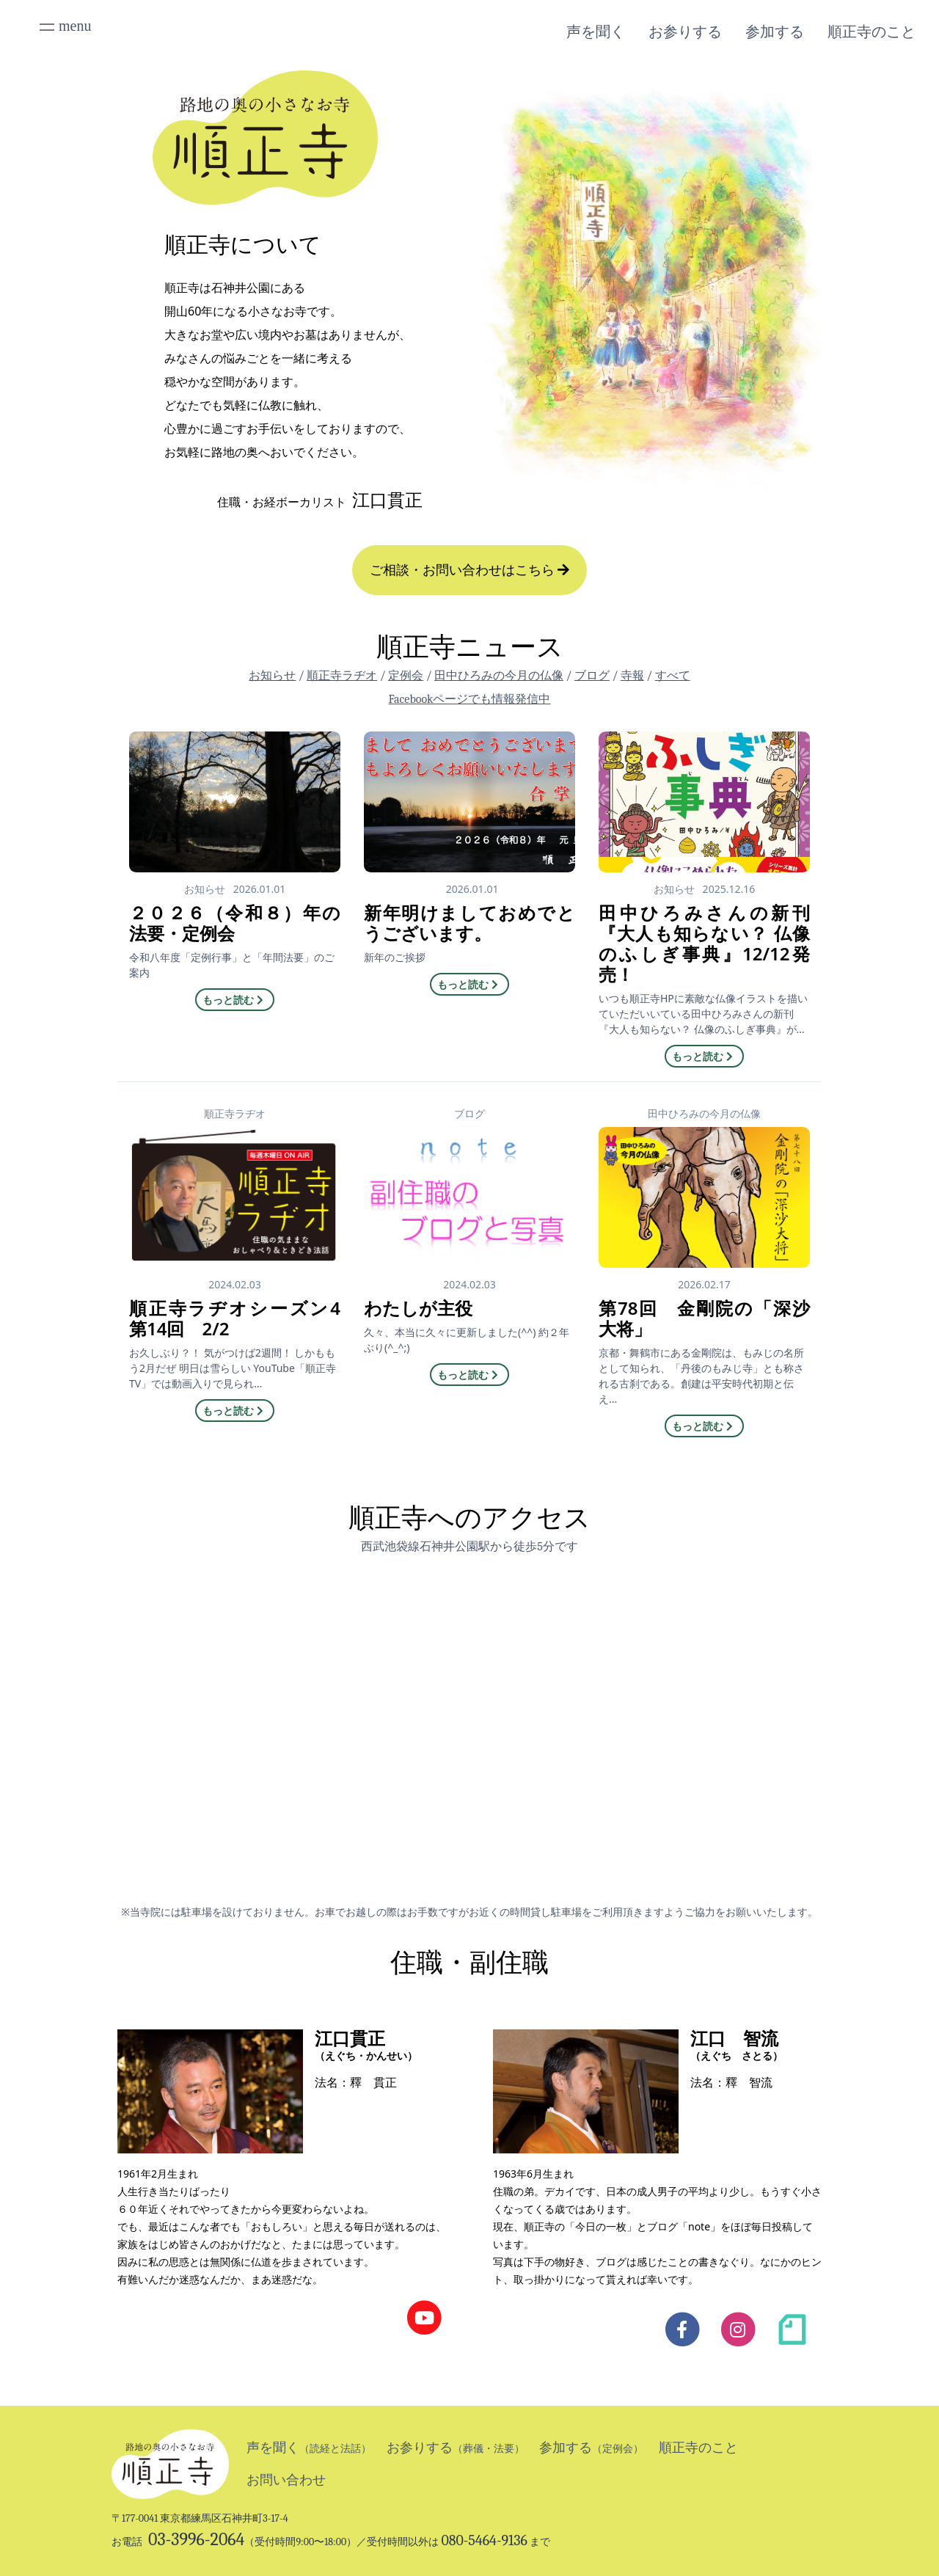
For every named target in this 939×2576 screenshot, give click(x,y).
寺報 (632, 675)
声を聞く (595, 31)
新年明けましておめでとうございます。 (469, 922)
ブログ (592, 675)
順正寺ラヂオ (342, 675)
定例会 (405, 675)
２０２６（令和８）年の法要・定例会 (234, 922)
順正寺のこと (871, 31)
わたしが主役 (418, 1308)
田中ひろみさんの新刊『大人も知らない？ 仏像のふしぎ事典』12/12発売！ (704, 943)
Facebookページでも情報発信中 (470, 699)
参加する (774, 31)
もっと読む (234, 1000)
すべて (672, 675)
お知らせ (272, 675)
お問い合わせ (286, 2480)
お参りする (685, 31)
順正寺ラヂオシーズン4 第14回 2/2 (234, 1318)
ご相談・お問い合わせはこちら (470, 570)
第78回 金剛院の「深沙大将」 (704, 1318)
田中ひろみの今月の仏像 (498, 675)
